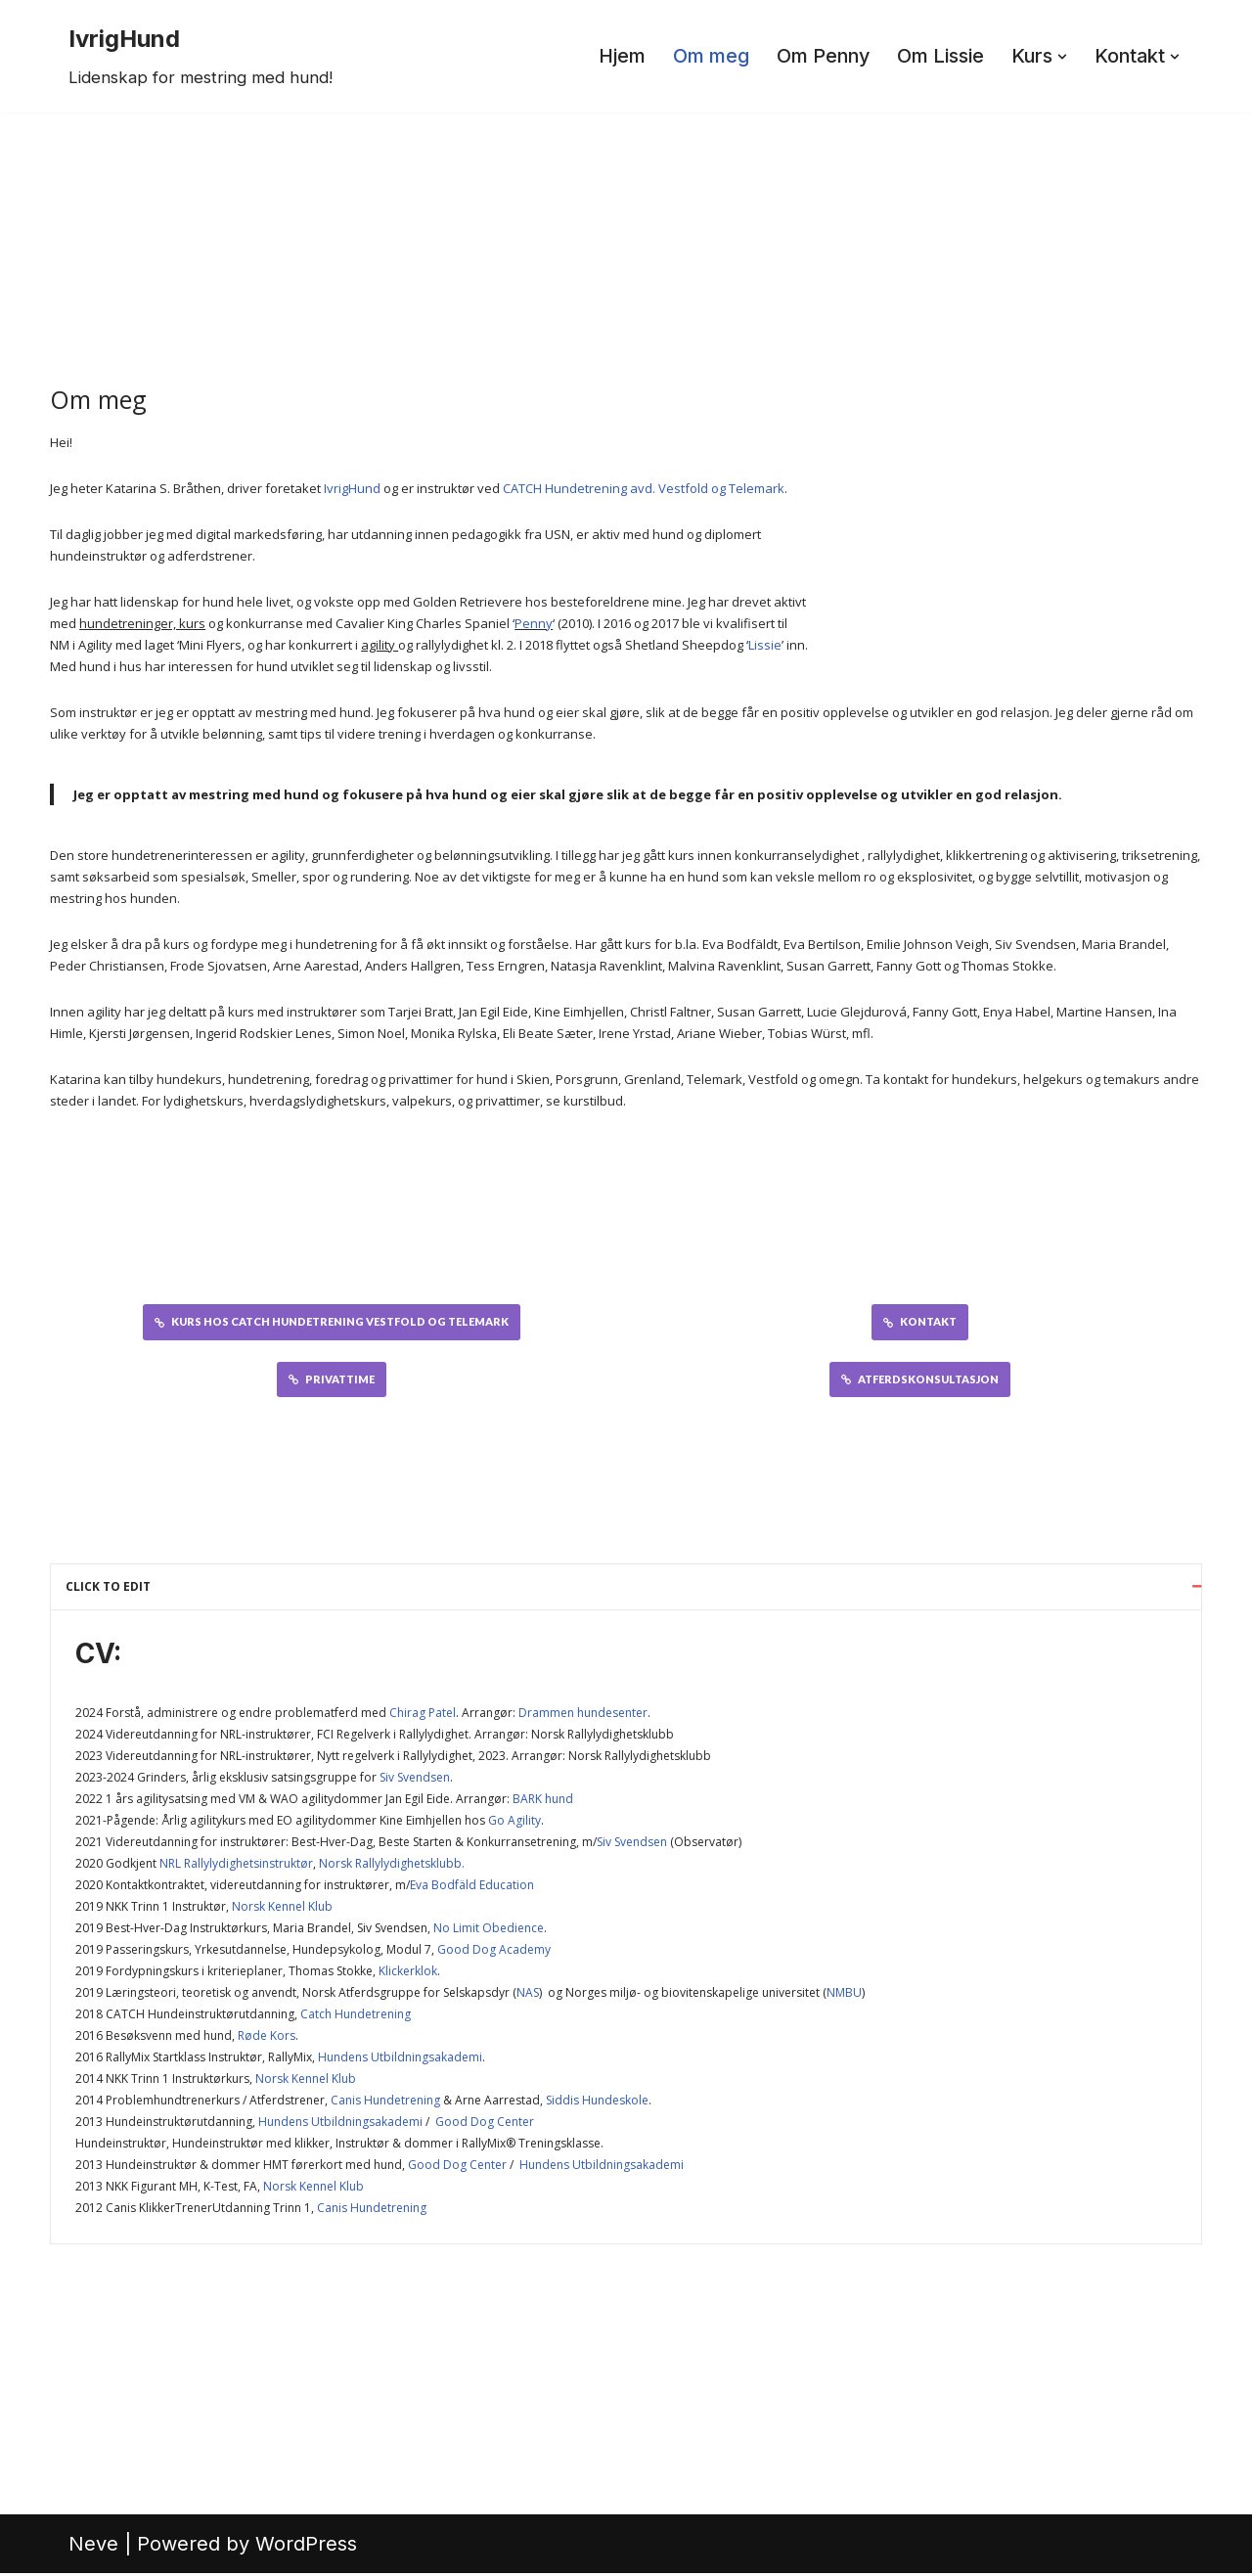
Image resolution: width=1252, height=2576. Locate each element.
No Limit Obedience (488, 1930)
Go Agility (514, 1823)
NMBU (844, 1995)
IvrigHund (352, 488)
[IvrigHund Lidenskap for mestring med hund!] (200, 56)
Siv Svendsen (415, 1780)
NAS (527, 1995)
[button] (1060, 57)
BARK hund (543, 1801)
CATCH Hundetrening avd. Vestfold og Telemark (643, 488)
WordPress (306, 2546)
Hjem (616, 56)
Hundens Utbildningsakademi (400, 2060)
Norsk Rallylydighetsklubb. (392, 1866)
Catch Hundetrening (355, 2017)
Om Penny (819, 56)
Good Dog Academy (494, 1952)
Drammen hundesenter (583, 1715)
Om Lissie (937, 56)
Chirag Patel (422, 1715)
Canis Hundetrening (385, 2103)
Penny (533, 623)
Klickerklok (408, 1974)
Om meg (705, 56)
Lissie (765, 645)
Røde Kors (266, 2038)
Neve (93, 2546)
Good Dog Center (484, 2124)
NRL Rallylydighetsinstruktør (236, 1866)
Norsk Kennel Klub (282, 1909)
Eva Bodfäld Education (472, 1887)
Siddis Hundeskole (597, 2103)
